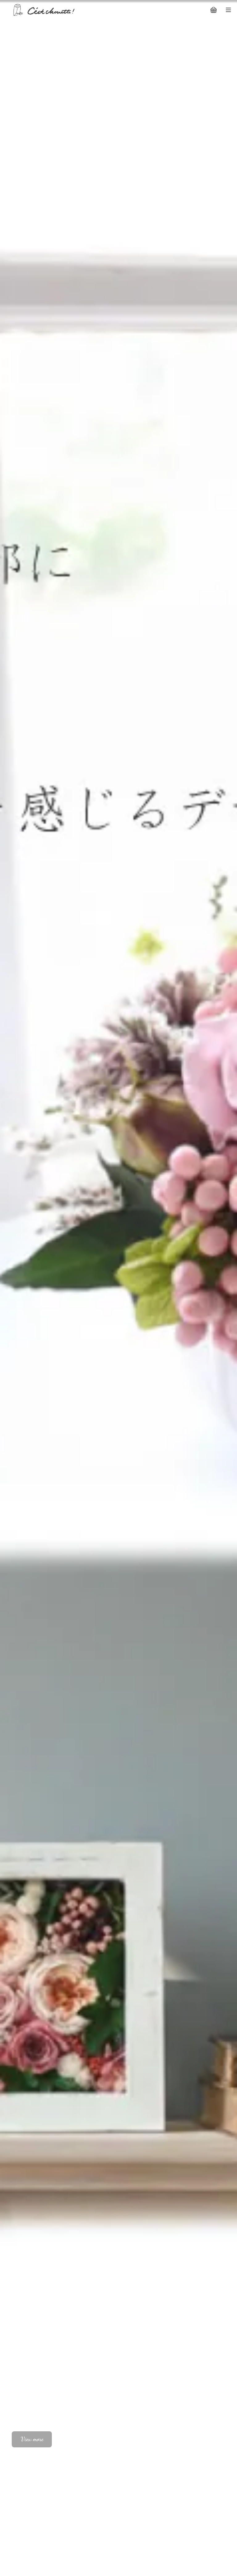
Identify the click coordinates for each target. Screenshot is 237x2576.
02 (220, 2442)
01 (208, 2442)
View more (32, 2439)
